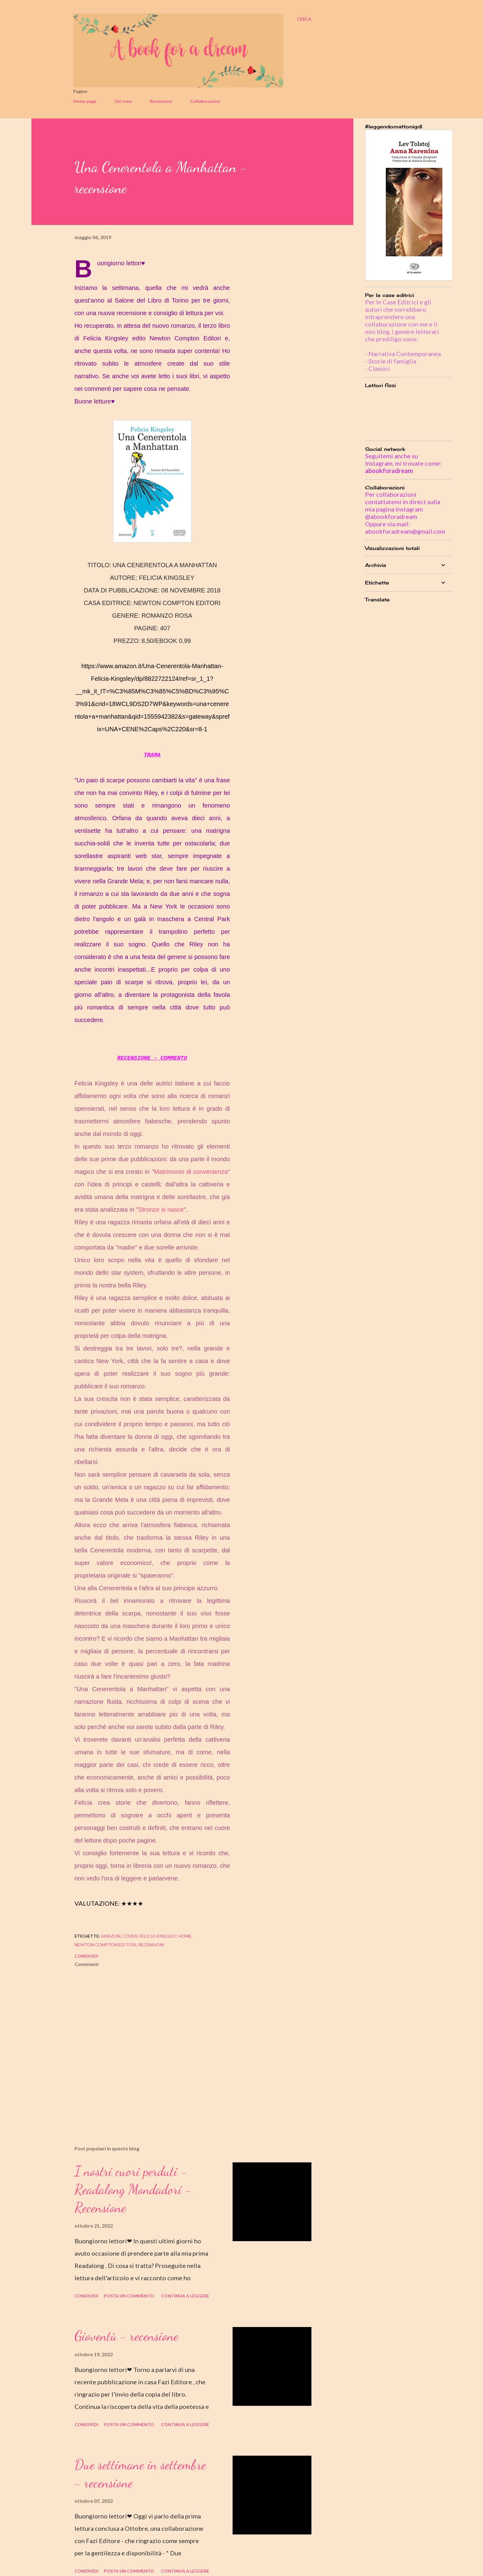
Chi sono (123, 101)
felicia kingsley (158, 1936)
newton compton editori (105, 1944)
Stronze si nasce (161, 1209)
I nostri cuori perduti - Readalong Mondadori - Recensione (133, 2189)
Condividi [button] (86, 1956)
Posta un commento (129, 2295)
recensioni (151, 1944)
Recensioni (161, 101)
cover (129, 1936)
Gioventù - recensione (126, 2336)
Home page (84, 101)
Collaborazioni (205, 101)
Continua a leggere (185, 2295)
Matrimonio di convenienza (191, 1171)
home (185, 1936)
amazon (110, 1936)
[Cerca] (304, 19)
